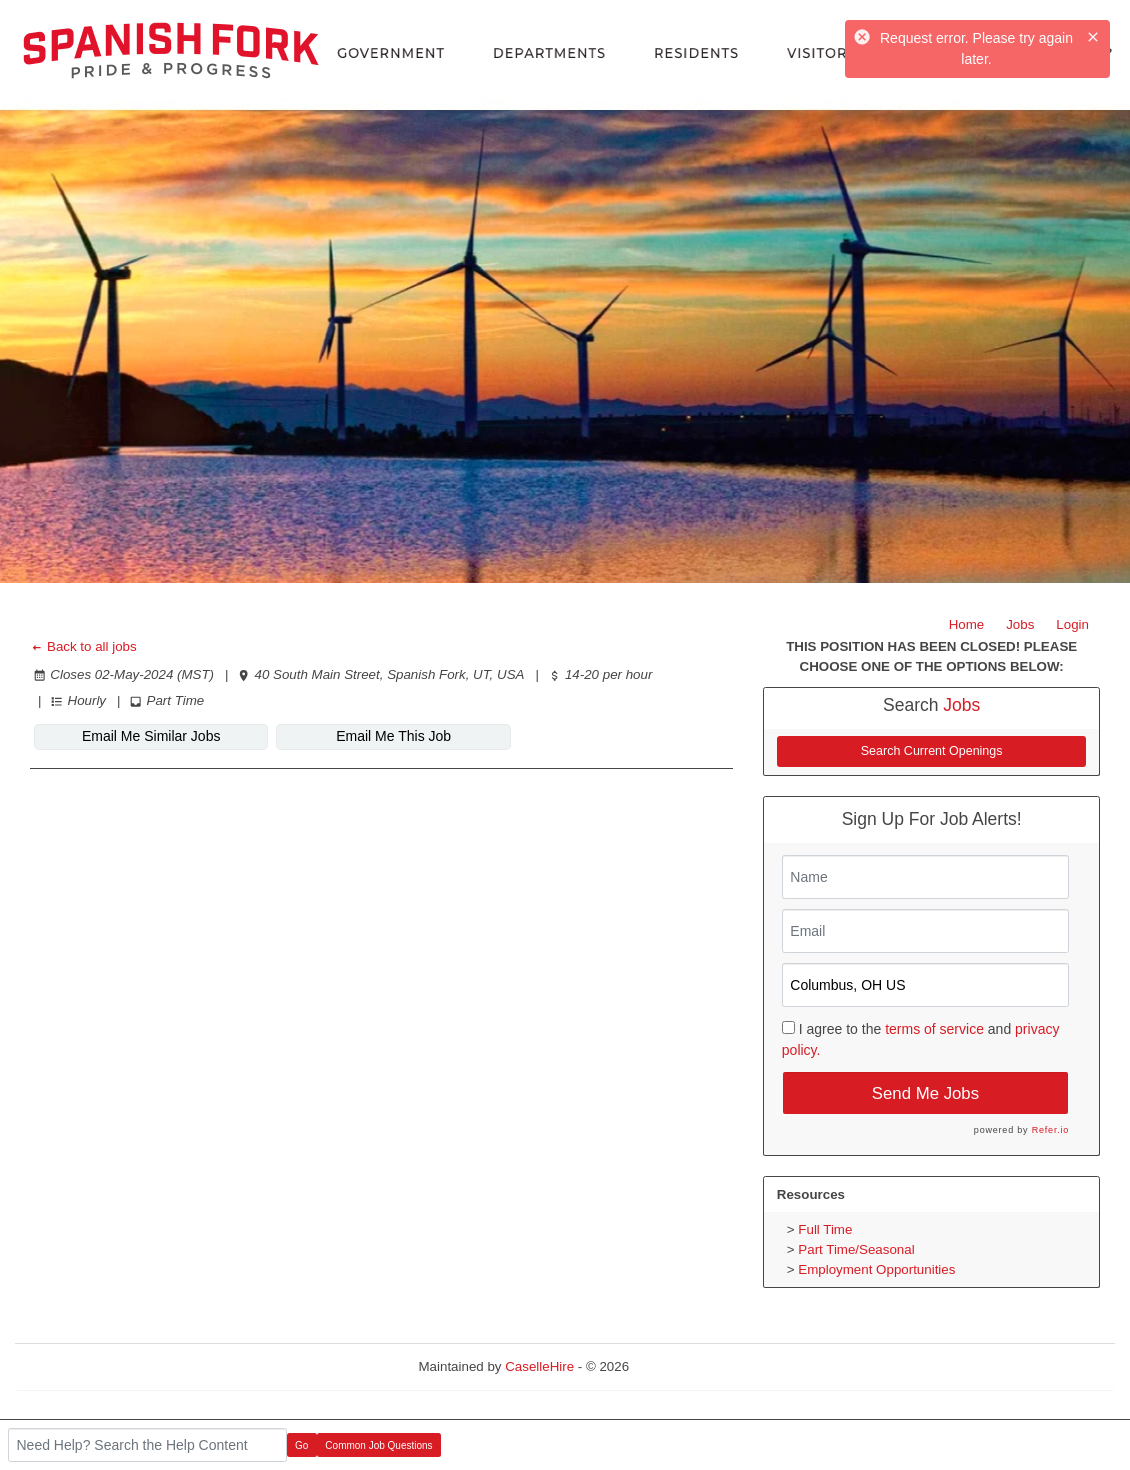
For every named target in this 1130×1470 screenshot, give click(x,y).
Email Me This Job (393, 736)
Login (1072, 624)
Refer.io (1050, 1130)
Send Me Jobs (925, 1093)
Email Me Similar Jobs (151, 736)
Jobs (1020, 624)
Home (967, 624)
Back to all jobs (83, 646)
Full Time (825, 1229)
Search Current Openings (932, 751)
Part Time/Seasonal (856, 1249)
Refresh (688, 1366)
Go (301, 1445)
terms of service (934, 1029)
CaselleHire (539, 1366)
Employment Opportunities (876, 1269)
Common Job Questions (378, 1445)
